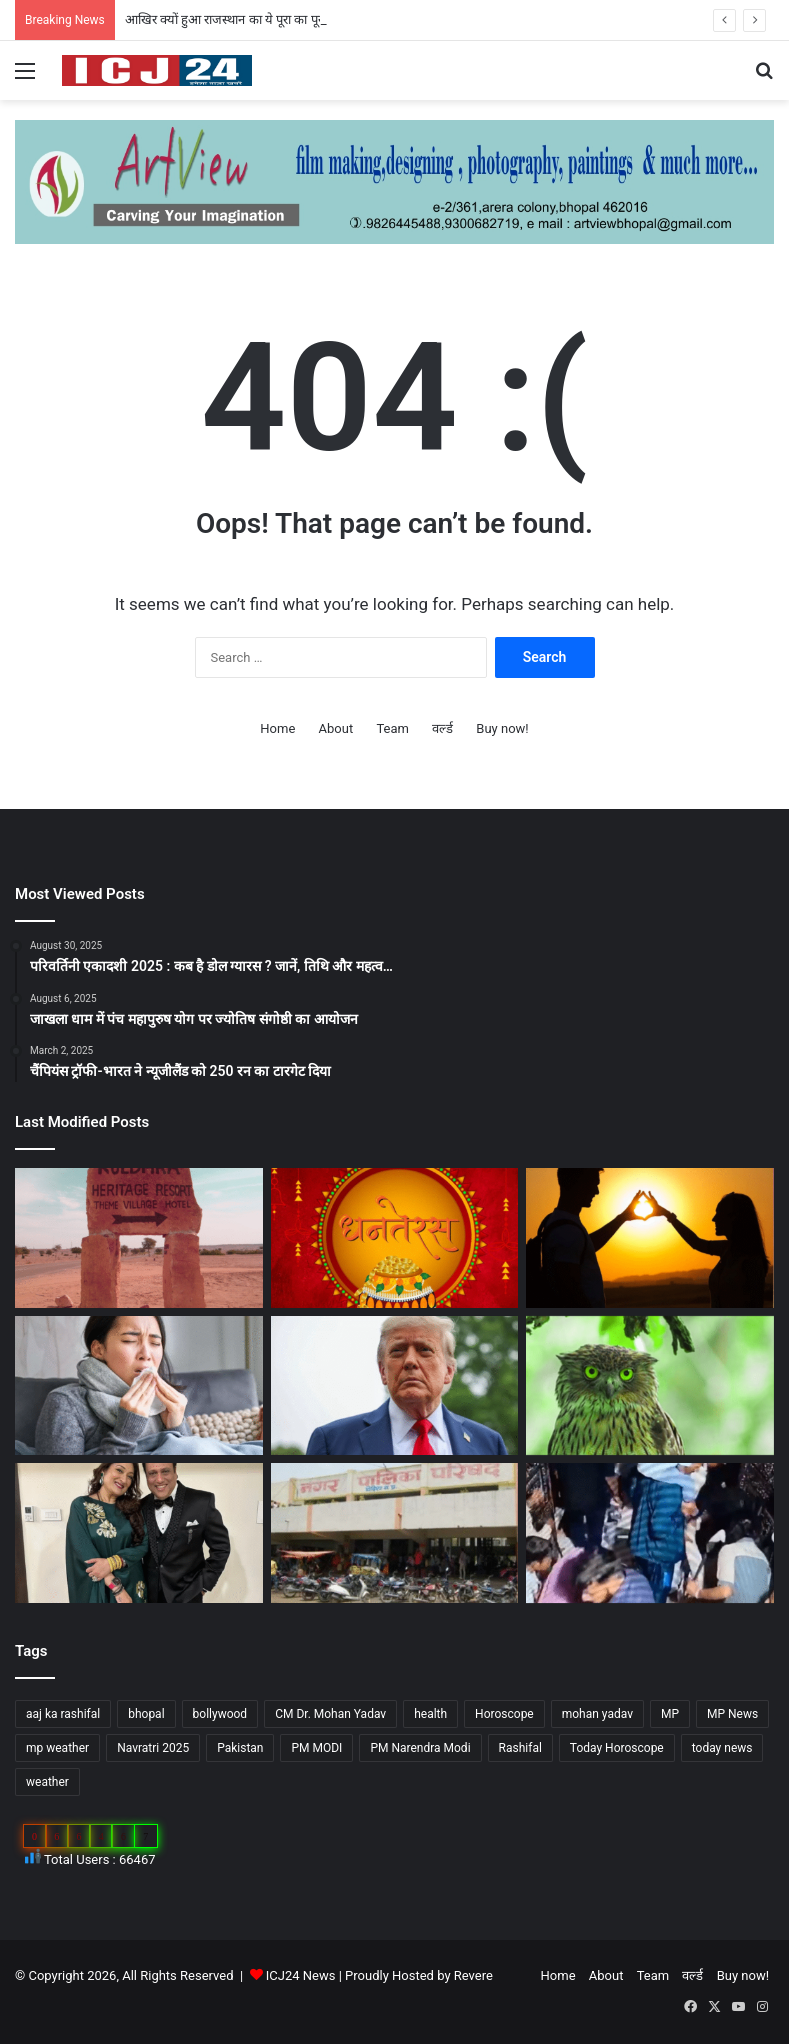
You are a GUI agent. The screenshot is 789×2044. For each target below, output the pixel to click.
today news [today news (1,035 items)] (722, 1748)
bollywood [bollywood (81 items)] (220, 1714)
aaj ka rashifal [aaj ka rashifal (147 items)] (63, 1714)
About (336, 728)
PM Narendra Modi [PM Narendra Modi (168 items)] (420, 1748)
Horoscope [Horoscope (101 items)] (504, 1714)
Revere (473, 1975)
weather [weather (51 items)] (47, 1782)
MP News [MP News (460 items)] (732, 1714)
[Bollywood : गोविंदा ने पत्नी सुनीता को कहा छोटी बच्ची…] (139, 1533)
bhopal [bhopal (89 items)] (146, 1714)
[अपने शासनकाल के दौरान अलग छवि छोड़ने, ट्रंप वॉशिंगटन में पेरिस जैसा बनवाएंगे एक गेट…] (395, 1386)
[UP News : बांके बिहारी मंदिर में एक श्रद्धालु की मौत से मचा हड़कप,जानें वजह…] (650, 1533)
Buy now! (502, 728)
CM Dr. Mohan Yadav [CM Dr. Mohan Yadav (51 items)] (330, 1714)
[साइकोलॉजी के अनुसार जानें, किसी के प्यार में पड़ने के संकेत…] (650, 1238)
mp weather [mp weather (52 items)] (57, 1748)
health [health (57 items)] (430, 1714)
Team (392, 728)
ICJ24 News (302, 1975)
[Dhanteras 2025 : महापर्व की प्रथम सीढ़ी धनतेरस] (395, 1238)
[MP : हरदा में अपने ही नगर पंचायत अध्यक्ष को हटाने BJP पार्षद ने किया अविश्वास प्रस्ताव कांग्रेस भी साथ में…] (395, 1533)
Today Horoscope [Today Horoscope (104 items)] (617, 1748)
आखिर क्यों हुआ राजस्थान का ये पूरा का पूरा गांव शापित (251, 19)
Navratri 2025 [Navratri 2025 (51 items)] (153, 1748)
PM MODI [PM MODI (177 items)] (316, 1748)
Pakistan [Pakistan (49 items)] (240, 1748)
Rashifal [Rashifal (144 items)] (520, 1748)
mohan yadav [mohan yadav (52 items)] (597, 1714)
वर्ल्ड (442, 728)
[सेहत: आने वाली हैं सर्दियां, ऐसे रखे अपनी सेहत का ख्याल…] (139, 1386)
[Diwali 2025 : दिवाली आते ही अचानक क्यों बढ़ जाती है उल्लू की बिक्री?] (650, 1386)
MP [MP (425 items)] (670, 1714)
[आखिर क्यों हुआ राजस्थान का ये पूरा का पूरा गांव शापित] (139, 1238)
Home (277, 728)
